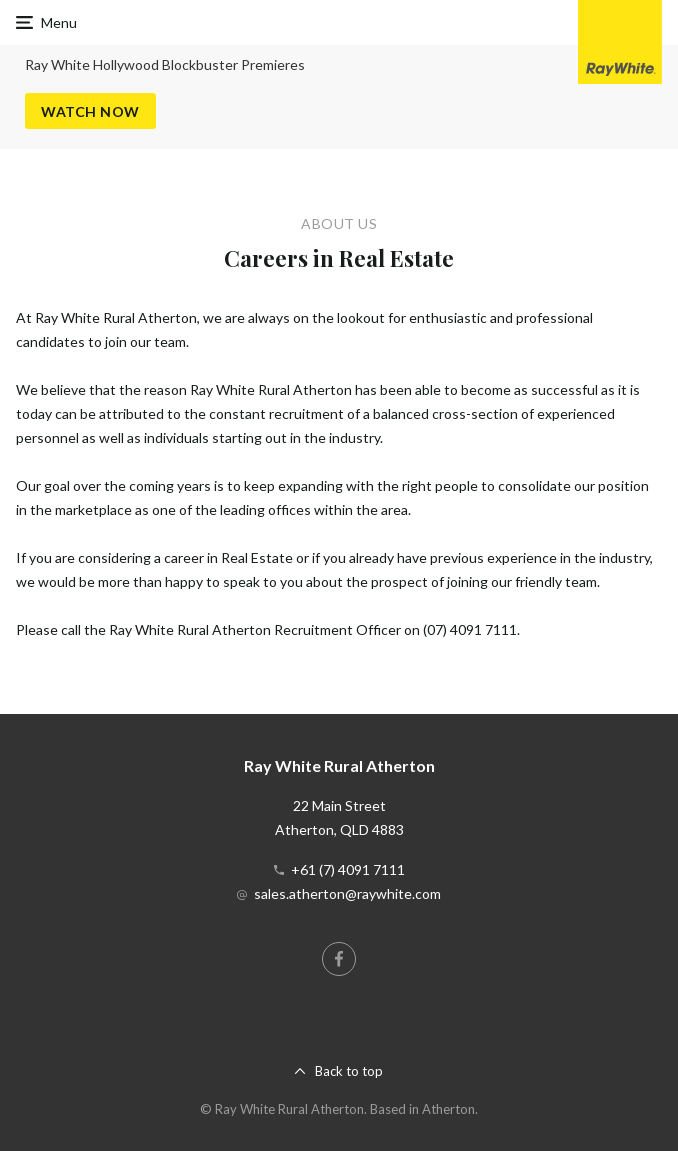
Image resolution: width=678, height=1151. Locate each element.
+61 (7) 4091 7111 (348, 869)
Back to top (349, 1071)
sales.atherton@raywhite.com (347, 893)
